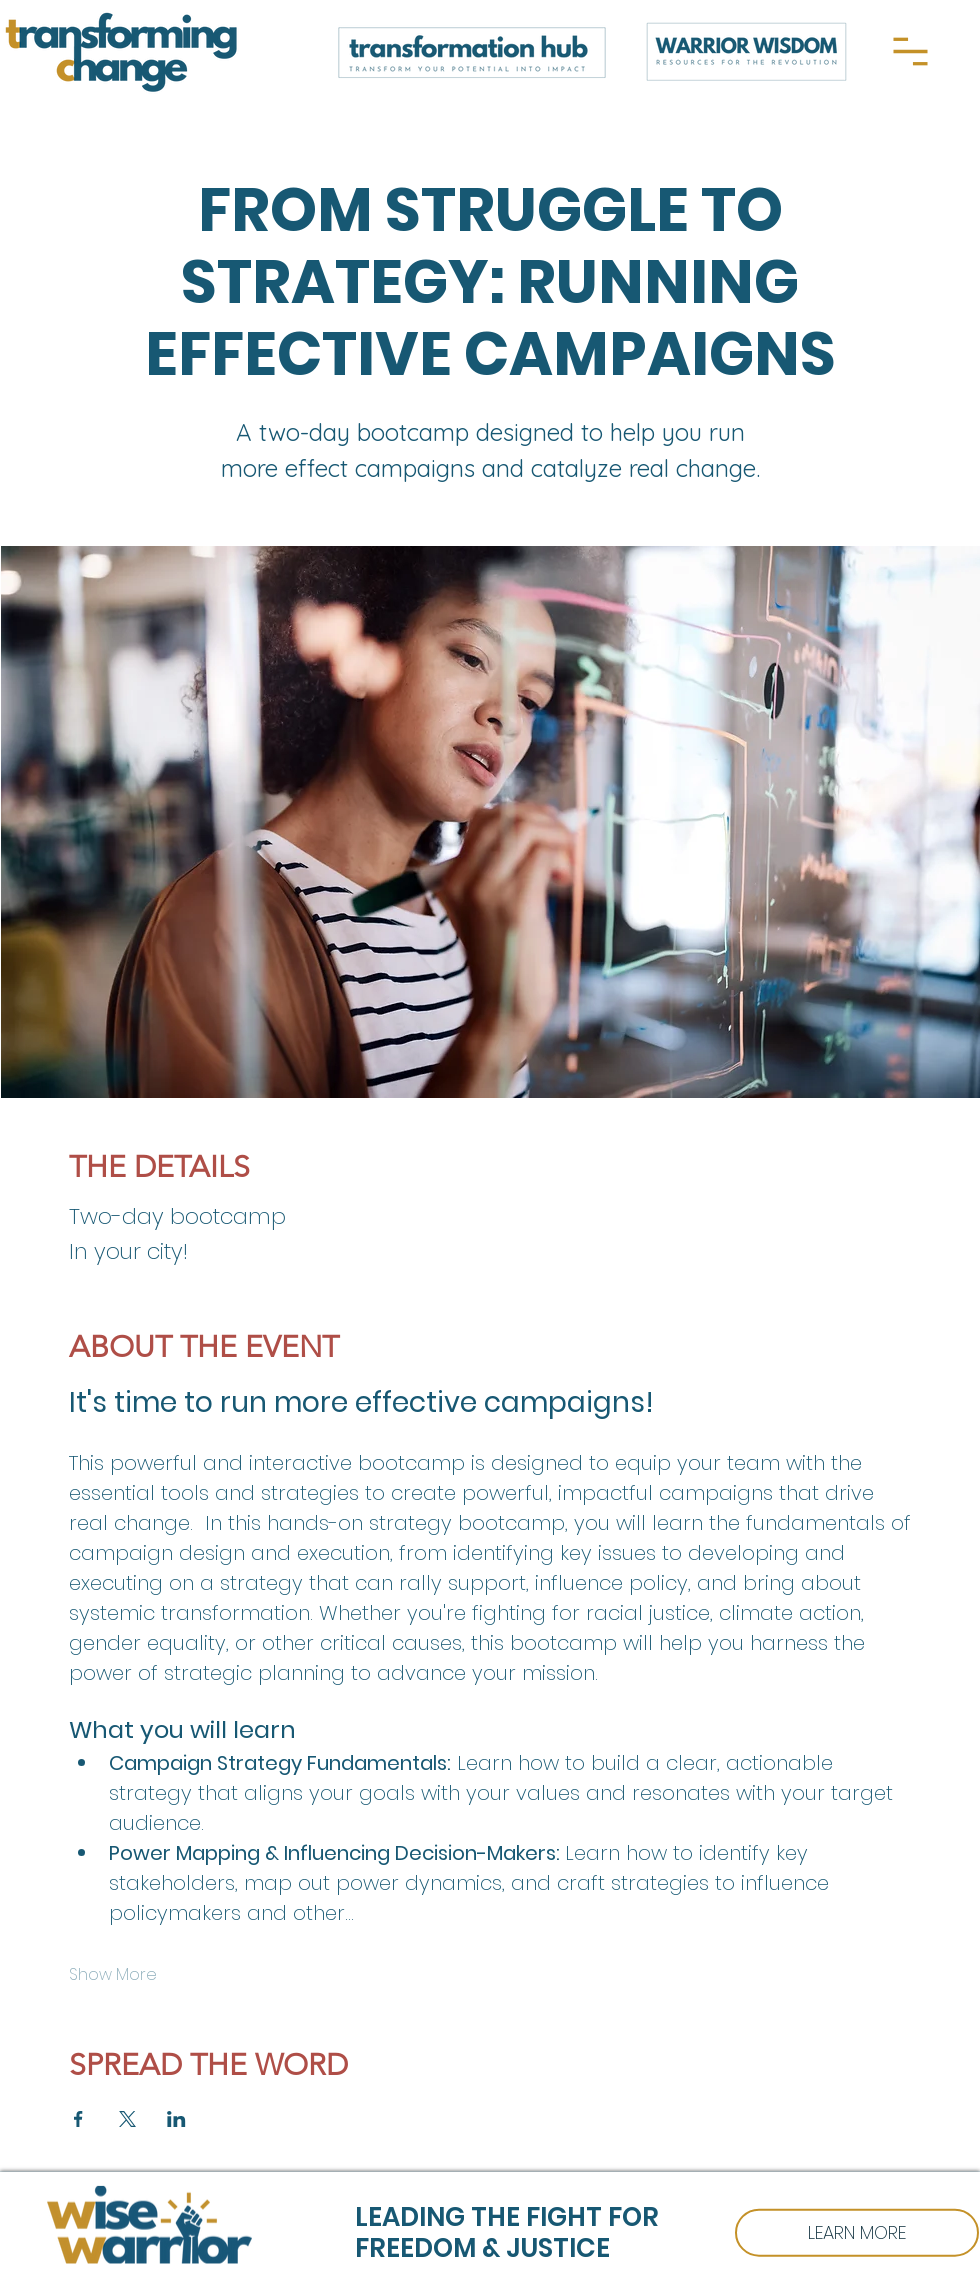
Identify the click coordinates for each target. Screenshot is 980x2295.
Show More (113, 1975)
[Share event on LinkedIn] (176, 2119)
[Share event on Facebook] (78, 2119)
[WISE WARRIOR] (857, 2233)
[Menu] (910, 51)
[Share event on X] (127, 2119)
